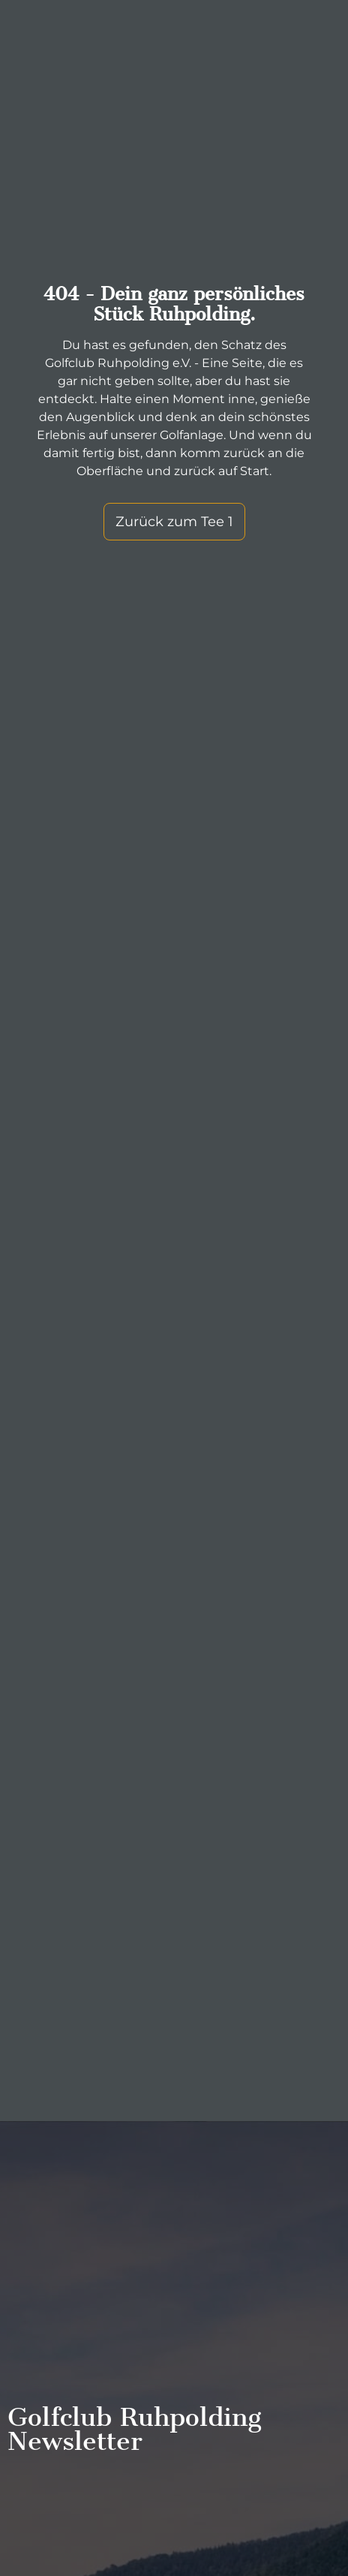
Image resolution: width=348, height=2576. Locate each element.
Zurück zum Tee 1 (174, 521)
